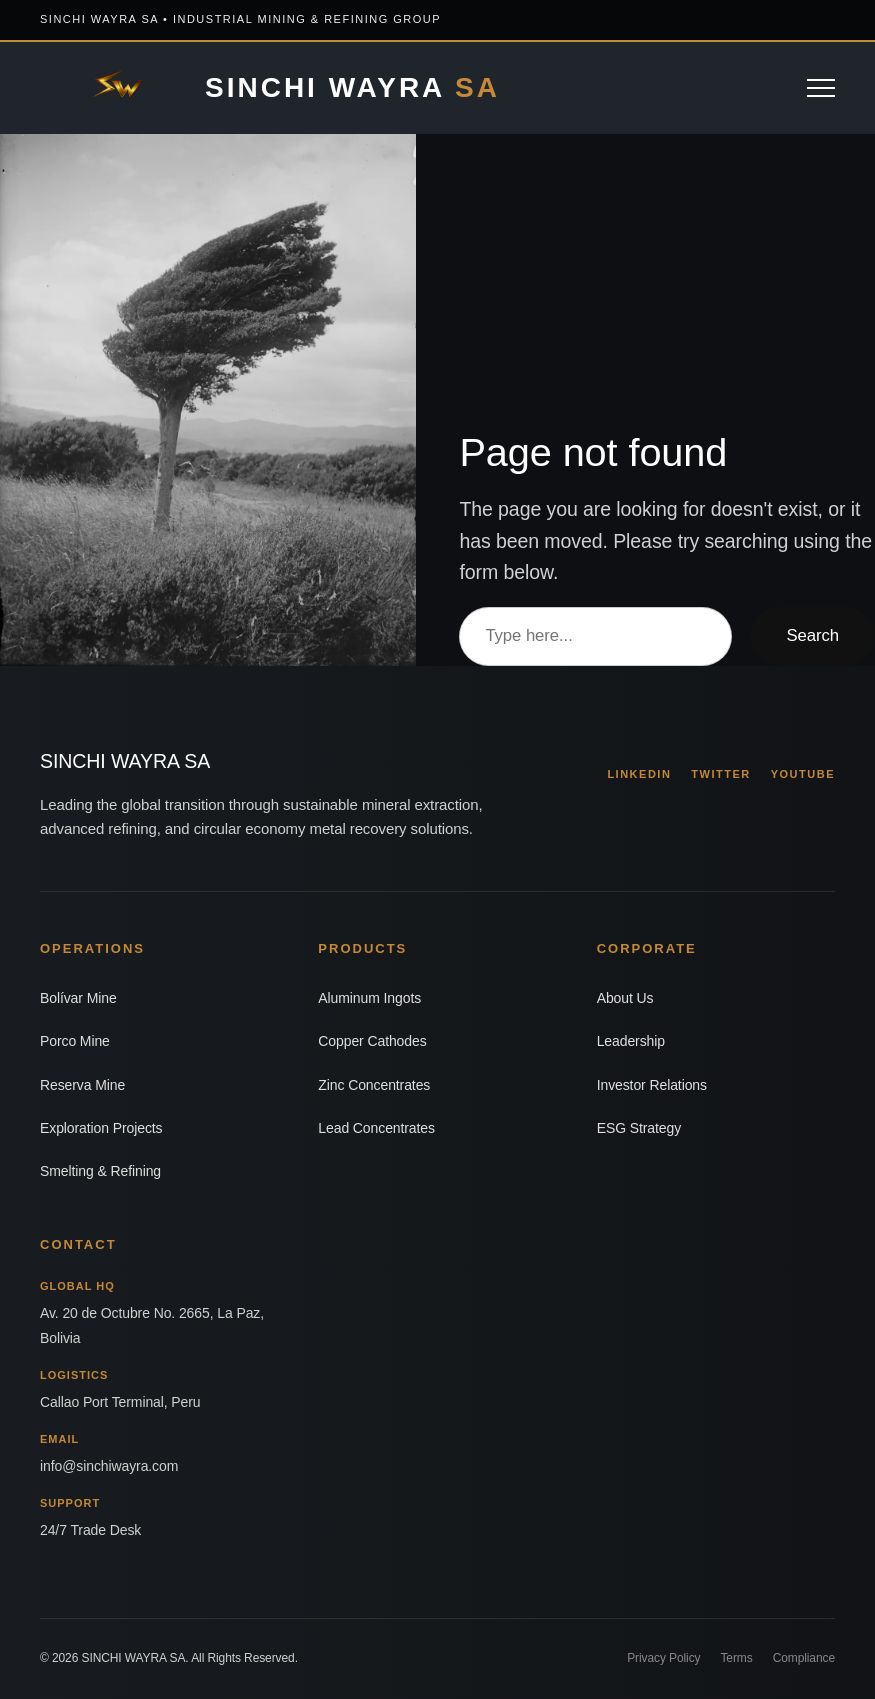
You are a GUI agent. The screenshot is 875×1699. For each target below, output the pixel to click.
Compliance (804, 1658)
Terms (736, 1658)
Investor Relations (652, 1085)
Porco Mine (75, 1041)
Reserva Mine (82, 1085)
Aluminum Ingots (369, 998)
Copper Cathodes (372, 1041)
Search (812, 635)
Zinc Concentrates (374, 1085)
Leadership (631, 1041)
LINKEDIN (639, 774)
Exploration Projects (101, 1128)
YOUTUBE (803, 774)
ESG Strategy (639, 1128)
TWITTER (720, 774)
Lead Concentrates (376, 1128)
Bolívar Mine (78, 998)
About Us (625, 998)
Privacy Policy (663, 1658)
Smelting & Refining (100, 1171)
